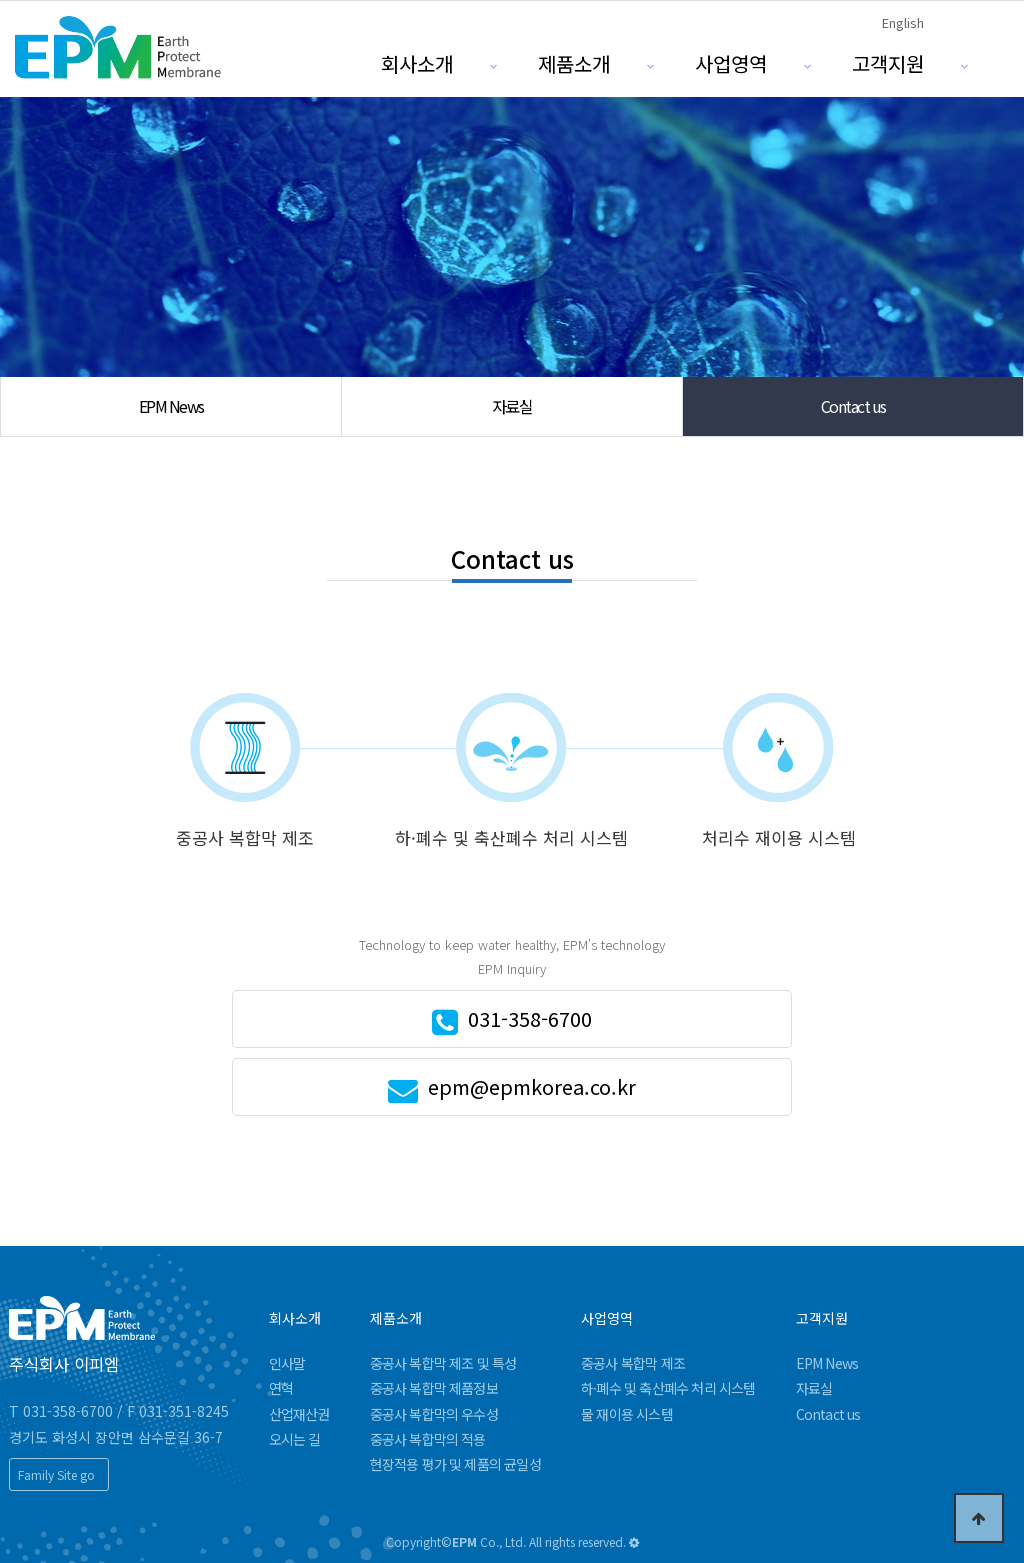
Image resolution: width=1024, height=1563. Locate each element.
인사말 (287, 1363)
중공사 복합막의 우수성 (434, 1414)
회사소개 (417, 63)
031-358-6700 (530, 1018)
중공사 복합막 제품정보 (434, 1388)
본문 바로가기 (0, 0)
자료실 (512, 406)
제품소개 (574, 63)
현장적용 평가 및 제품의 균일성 (455, 1464)
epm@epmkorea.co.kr (532, 1086)
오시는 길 (295, 1439)
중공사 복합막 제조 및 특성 (443, 1363)
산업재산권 (299, 1414)
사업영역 (731, 63)
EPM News (171, 406)
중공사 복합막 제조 (633, 1363)
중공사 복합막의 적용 (428, 1439)
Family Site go (56, 1474)
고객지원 (888, 63)
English (903, 22)
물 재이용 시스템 (627, 1414)
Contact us (853, 406)
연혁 (281, 1388)
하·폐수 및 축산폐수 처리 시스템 (668, 1388)
